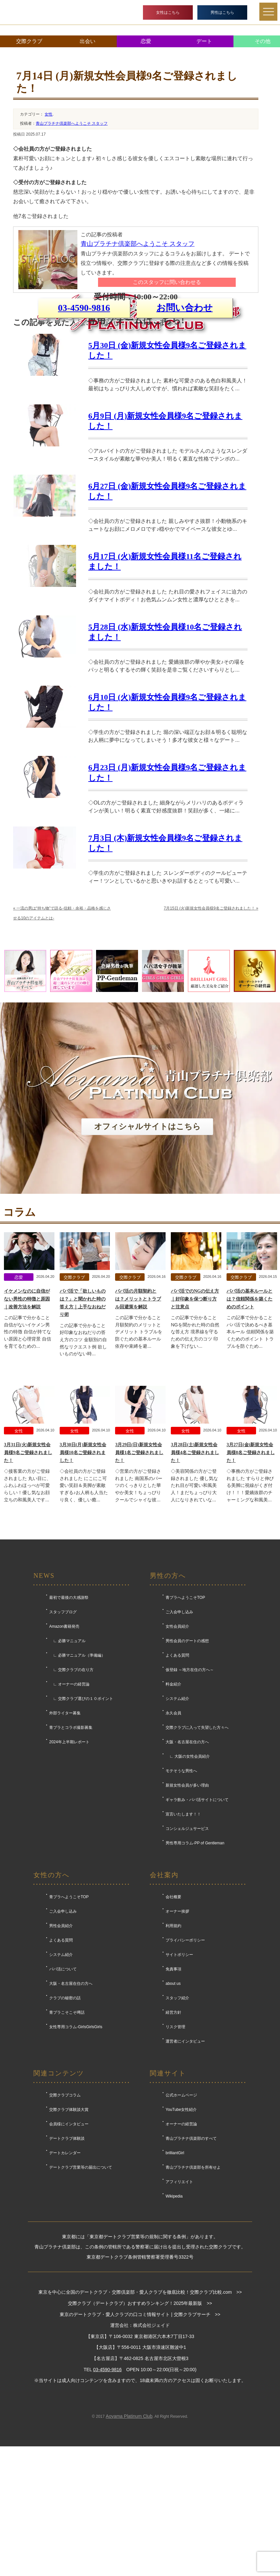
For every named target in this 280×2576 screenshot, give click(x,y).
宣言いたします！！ (183, 1930)
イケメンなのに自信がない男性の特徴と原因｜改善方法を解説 (27, 1415)
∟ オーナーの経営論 (69, 1800)
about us (173, 2099)
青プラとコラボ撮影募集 (70, 1843)
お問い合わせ (184, 380)
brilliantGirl (175, 2269)
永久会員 (173, 1829)
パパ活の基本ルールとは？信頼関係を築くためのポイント (249, 1415)
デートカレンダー (65, 2269)
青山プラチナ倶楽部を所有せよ (193, 2283)
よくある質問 (177, 1771)
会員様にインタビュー (69, 2240)
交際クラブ (29, 41)
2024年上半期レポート (69, 1858)
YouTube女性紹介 (181, 2225)
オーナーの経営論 (181, 2240)
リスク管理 (175, 2143)
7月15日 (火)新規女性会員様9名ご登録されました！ (211, 1024)
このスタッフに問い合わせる (167, 282)
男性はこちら (222, 12)
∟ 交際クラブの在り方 (71, 1786)
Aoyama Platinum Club (129, 2532)
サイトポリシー (179, 2071)
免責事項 (173, 2085)
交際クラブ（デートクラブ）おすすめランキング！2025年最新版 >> (140, 2419)
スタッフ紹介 (177, 2114)
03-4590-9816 (84, 380)
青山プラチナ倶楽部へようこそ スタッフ (72, 123)
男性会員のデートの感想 (187, 1757)
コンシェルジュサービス (187, 1945)
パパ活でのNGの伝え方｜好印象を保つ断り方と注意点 (195, 1415)
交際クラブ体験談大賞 (69, 2225)
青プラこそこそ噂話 (67, 2128)
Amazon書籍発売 (64, 1742)
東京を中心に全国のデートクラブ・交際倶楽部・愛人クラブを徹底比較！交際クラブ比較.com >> (140, 2408)
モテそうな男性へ (181, 1887)
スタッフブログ (63, 1728)
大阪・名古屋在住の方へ (187, 1858)
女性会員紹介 (177, 1742)
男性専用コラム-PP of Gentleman (195, 1959)
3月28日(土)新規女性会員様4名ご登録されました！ (195, 1568)
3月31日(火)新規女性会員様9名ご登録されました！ (28, 1568)
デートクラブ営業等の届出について (80, 2283)
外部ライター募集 (65, 1829)
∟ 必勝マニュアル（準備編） (77, 1771)
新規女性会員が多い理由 (187, 1901)
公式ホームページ (181, 2211)
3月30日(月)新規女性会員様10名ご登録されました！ (83, 1568)
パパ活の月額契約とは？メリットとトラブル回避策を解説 (138, 1415)
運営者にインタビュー (185, 2157)
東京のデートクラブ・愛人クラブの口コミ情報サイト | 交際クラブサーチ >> (140, 2430)
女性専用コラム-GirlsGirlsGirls (75, 2143)
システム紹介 (177, 1815)
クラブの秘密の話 (65, 2114)
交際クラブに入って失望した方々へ (197, 1843)
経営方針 (173, 2128)
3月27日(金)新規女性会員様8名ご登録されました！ (251, 1568)
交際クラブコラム (65, 2211)
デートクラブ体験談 (67, 2254)
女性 (48, 114)
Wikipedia (174, 2312)
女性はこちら (168, 12)
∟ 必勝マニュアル (67, 1757)
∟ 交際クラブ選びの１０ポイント (81, 1815)
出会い (87, 41)
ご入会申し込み (179, 1728)
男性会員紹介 (61, 2042)
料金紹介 (173, 1800)
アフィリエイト (179, 2298)
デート (204, 41)
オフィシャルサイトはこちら (147, 1242)
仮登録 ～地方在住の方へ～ (190, 1786)
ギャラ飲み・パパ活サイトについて (197, 1916)
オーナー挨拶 (177, 2027)
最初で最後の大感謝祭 (69, 1713)
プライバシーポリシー (185, 2056)
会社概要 (173, 2013)
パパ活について (63, 2085)
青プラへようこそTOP (185, 1713)
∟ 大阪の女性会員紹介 (188, 1872)
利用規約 (173, 2042)
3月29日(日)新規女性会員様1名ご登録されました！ (139, 1568)
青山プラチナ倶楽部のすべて (191, 2254)
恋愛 (146, 41)
